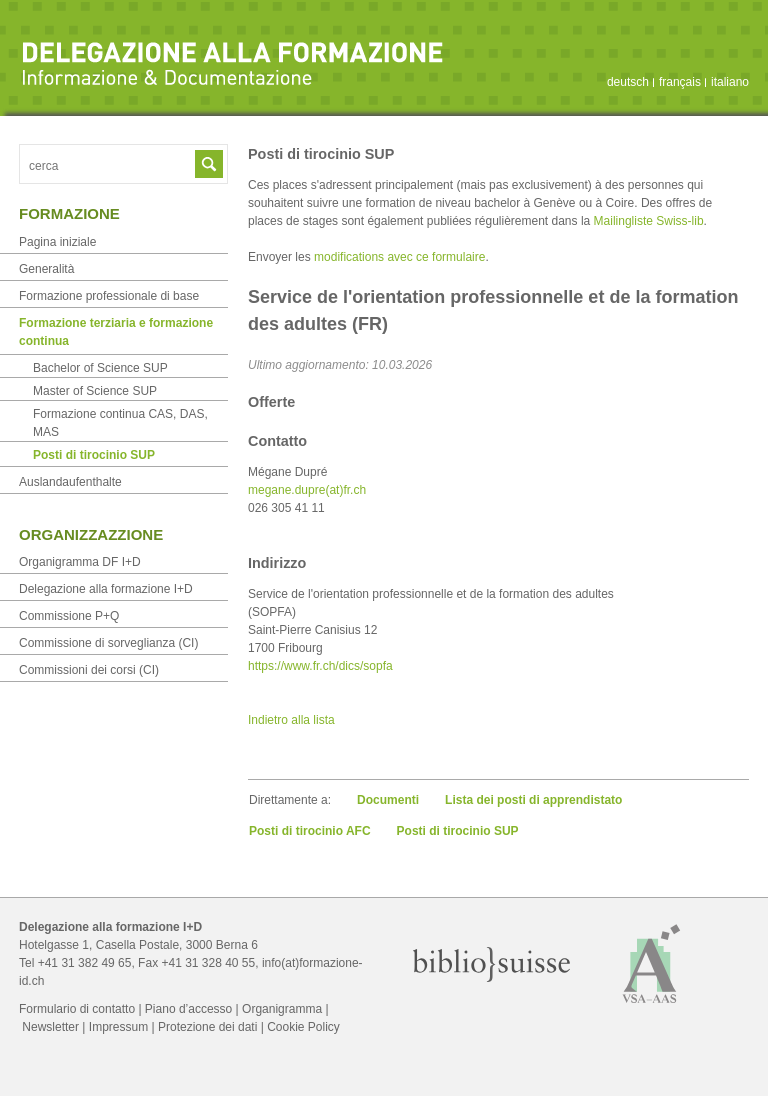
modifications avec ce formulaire (399, 257)
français (680, 82)
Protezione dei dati (207, 1027)
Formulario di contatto (77, 1009)
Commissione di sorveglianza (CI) (108, 643)
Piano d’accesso (188, 1009)
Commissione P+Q (69, 616)
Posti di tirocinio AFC (310, 831)
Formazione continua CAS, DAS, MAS (120, 423)
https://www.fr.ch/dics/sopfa (320, 666)
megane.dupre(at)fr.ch (307, 490)
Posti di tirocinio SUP (458, 831)
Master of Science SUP (95, 391)
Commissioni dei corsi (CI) (89, 670)
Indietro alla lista (291, 720)
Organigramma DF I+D (80, 562)
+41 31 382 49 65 (85, 963)
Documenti (388, 800)
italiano (730, 82)
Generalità (46, 269)
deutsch (628, 82)
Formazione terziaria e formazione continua (116, 332)
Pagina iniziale (57, 242)
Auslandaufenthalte (70, 482)
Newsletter (50, 1027)
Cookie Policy (303, 1027)
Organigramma (282, 1009)
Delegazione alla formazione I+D (106, 589)
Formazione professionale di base (109, 296)
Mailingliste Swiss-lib (649, 221)
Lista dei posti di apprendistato (533, 800)
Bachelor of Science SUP (100, 368)
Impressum (118, 1027)
